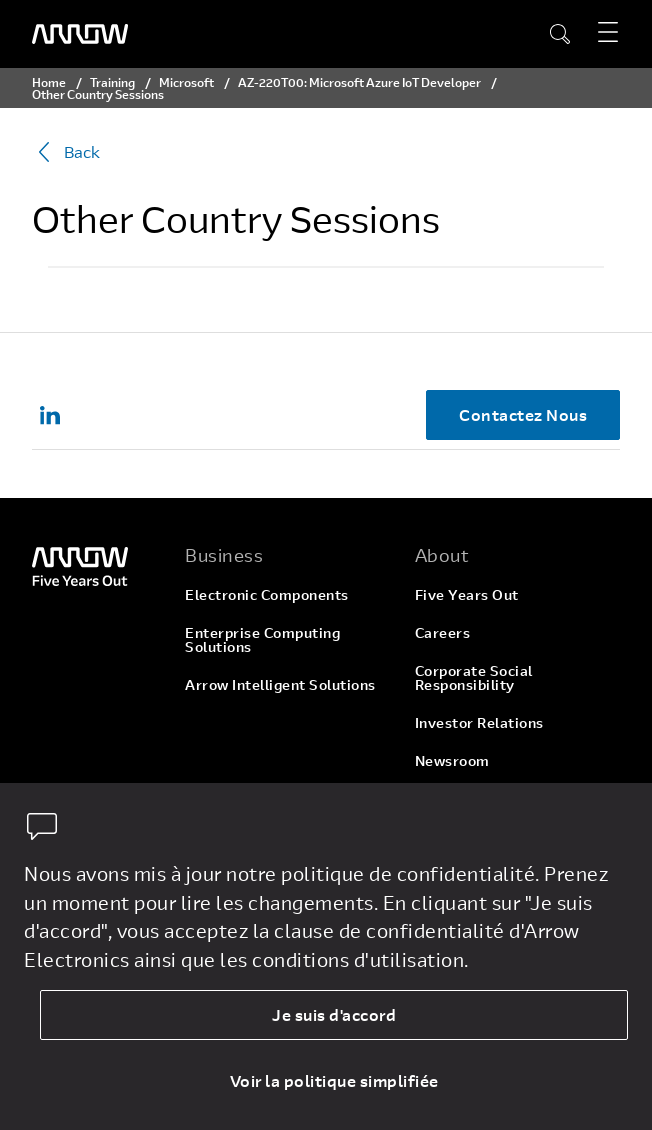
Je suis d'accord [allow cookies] (334, 1014)
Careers (443, 632)
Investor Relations (479, 722)
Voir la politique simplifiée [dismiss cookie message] (334, 1080)
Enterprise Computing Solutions (262, 639)
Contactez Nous (523, 414)
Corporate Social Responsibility (474, 677)
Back (66, 152)
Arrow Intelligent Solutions (280, 684)
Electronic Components (267, 594)
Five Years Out (467, 594)
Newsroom (452, 760)
